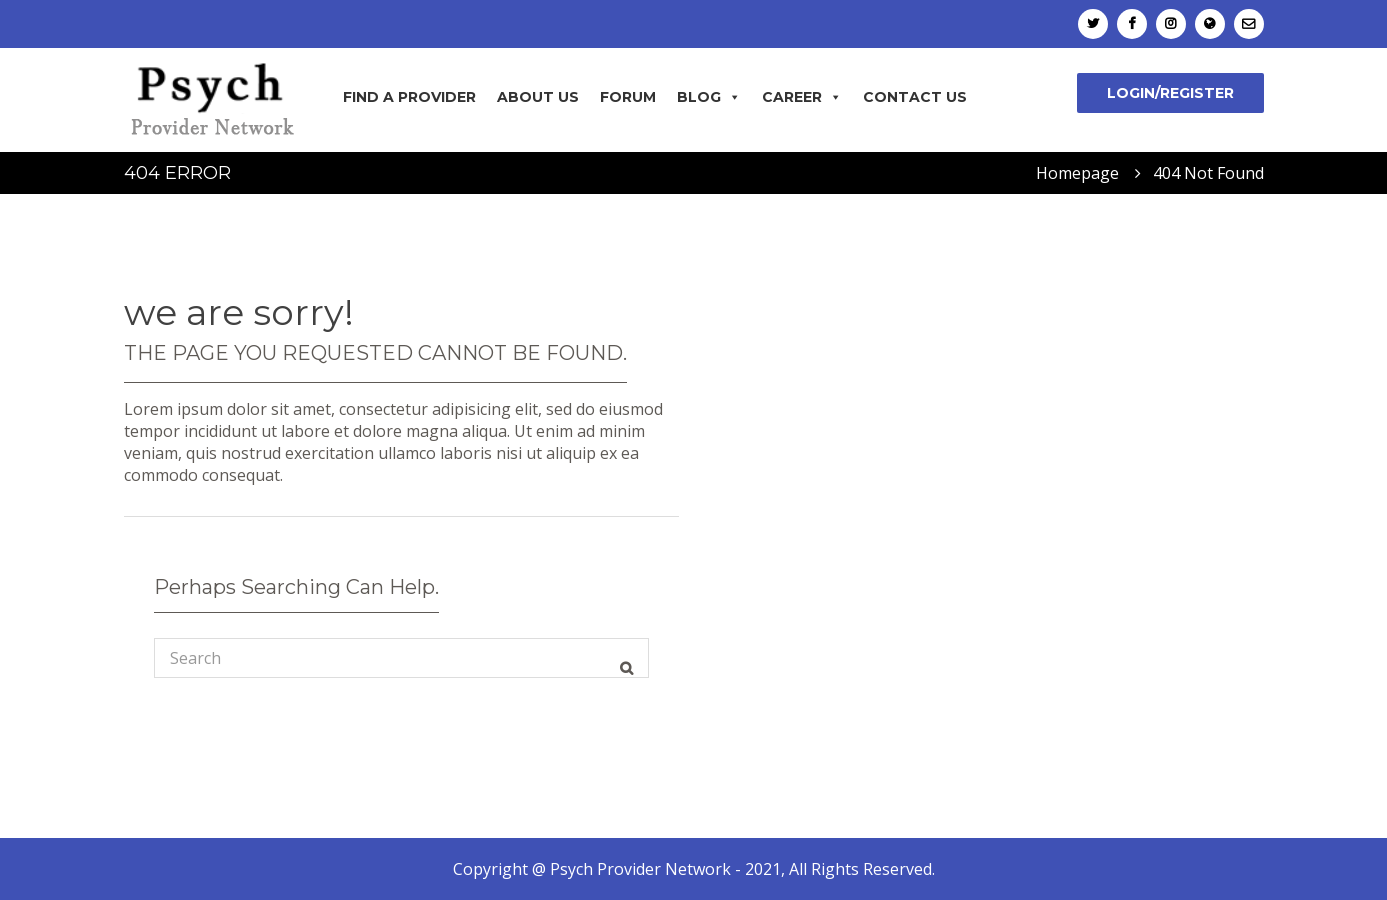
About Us (538, 97)
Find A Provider (409, 97)
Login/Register (1170, 93)
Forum (628, 97)
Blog (709, 97)
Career (802, 97)
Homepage (1077, 173)
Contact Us (915, 97)
